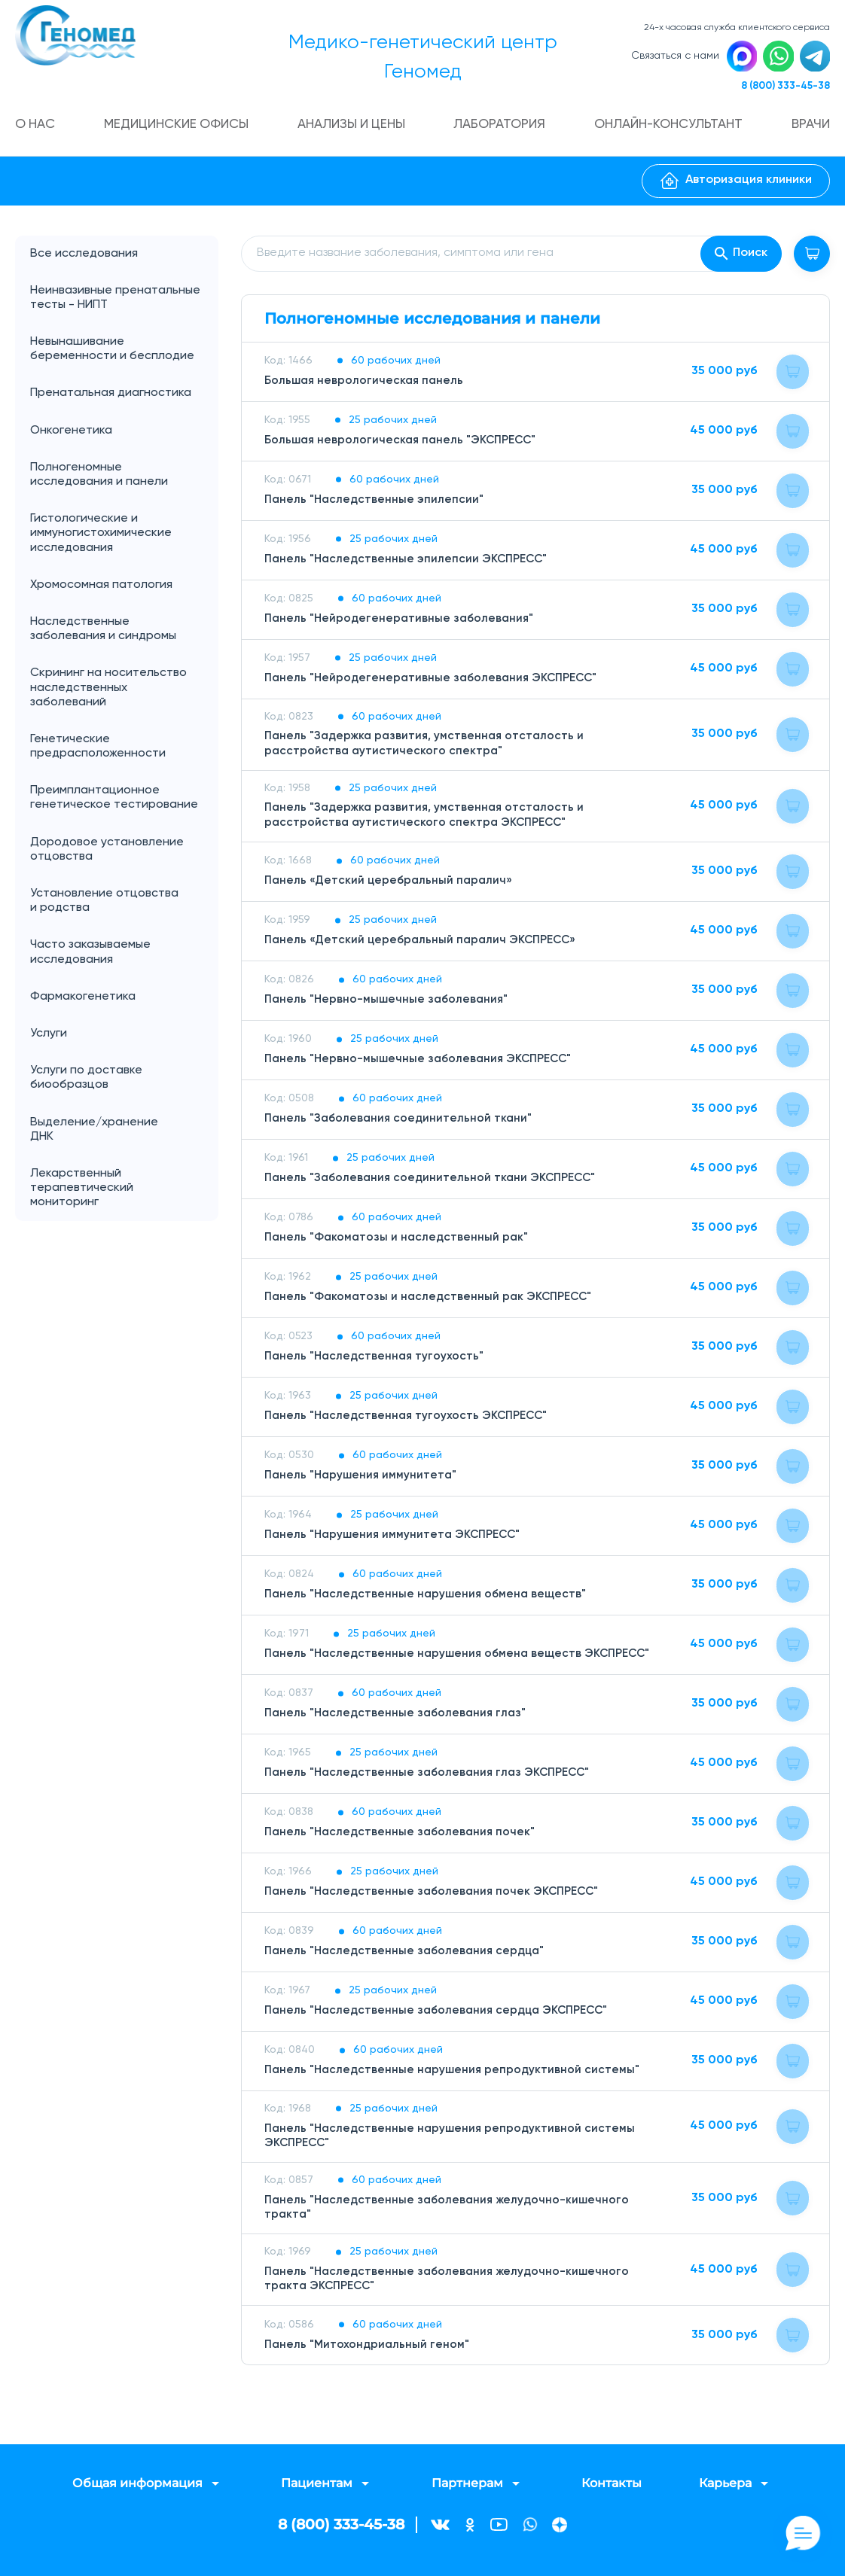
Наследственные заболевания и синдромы (103, 633)
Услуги (124, 1037)
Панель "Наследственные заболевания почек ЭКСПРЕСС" (435, 1895)
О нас (37, 128)
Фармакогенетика (83, 1000)
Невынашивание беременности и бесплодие (112, 353)
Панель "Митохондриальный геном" (368, 2348)
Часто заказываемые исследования (90, 955)
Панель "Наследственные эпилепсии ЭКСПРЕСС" (408, 562)
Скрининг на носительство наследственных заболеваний (108, 691)
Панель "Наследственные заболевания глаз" (398, 1717)
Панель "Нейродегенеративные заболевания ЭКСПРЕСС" (435, 681)
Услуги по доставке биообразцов (86, 1081)
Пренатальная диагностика (110, 397)
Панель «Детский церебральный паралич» (390, 884)
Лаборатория (501, 128)
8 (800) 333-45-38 (782, 88)
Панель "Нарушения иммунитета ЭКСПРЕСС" (396, 1539)
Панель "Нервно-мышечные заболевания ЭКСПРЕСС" (422, 1063)
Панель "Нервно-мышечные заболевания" (389, 1003)
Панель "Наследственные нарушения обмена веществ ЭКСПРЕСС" (462, 1658)
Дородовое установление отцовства (107, 852)
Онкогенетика (124, 434)
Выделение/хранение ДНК (124, 1133)
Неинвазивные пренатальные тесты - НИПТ (115, 301)
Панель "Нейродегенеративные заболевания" (401, 622)
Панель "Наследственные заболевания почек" (402, 1836)
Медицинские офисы (178, 128)
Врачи (809, 128)
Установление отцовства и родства (124, 904)
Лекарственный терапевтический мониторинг (81, 1191)
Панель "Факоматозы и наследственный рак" (398, 1241)
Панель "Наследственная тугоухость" (376, 1360)
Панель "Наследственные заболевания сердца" (408, 1955)
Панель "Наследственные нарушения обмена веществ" (429, 1598)
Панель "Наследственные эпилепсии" (375, 503)
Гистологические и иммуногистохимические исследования (101, 536)
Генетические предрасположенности (98, 750)
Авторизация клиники (736, 184)
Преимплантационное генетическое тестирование (114, 801)
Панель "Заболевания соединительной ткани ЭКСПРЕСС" (433, 1182)
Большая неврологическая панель (366, 384)
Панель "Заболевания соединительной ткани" (400, 1122)
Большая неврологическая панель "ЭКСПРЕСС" (404, 443)
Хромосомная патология (101, 588)
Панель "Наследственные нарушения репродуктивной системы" (455, 2074)
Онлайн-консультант (668, 128)
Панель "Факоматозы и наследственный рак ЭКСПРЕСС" (431, 1301)
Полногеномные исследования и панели (124, 478)
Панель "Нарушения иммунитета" (363, 1479)
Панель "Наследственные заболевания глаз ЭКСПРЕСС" (431, 1777)
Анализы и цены (353, 128)
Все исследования (84, 257)
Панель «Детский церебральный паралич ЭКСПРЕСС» (423, 944)
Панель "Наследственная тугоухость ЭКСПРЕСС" (409, 1420)
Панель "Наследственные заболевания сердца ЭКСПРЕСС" (441, 2014)
